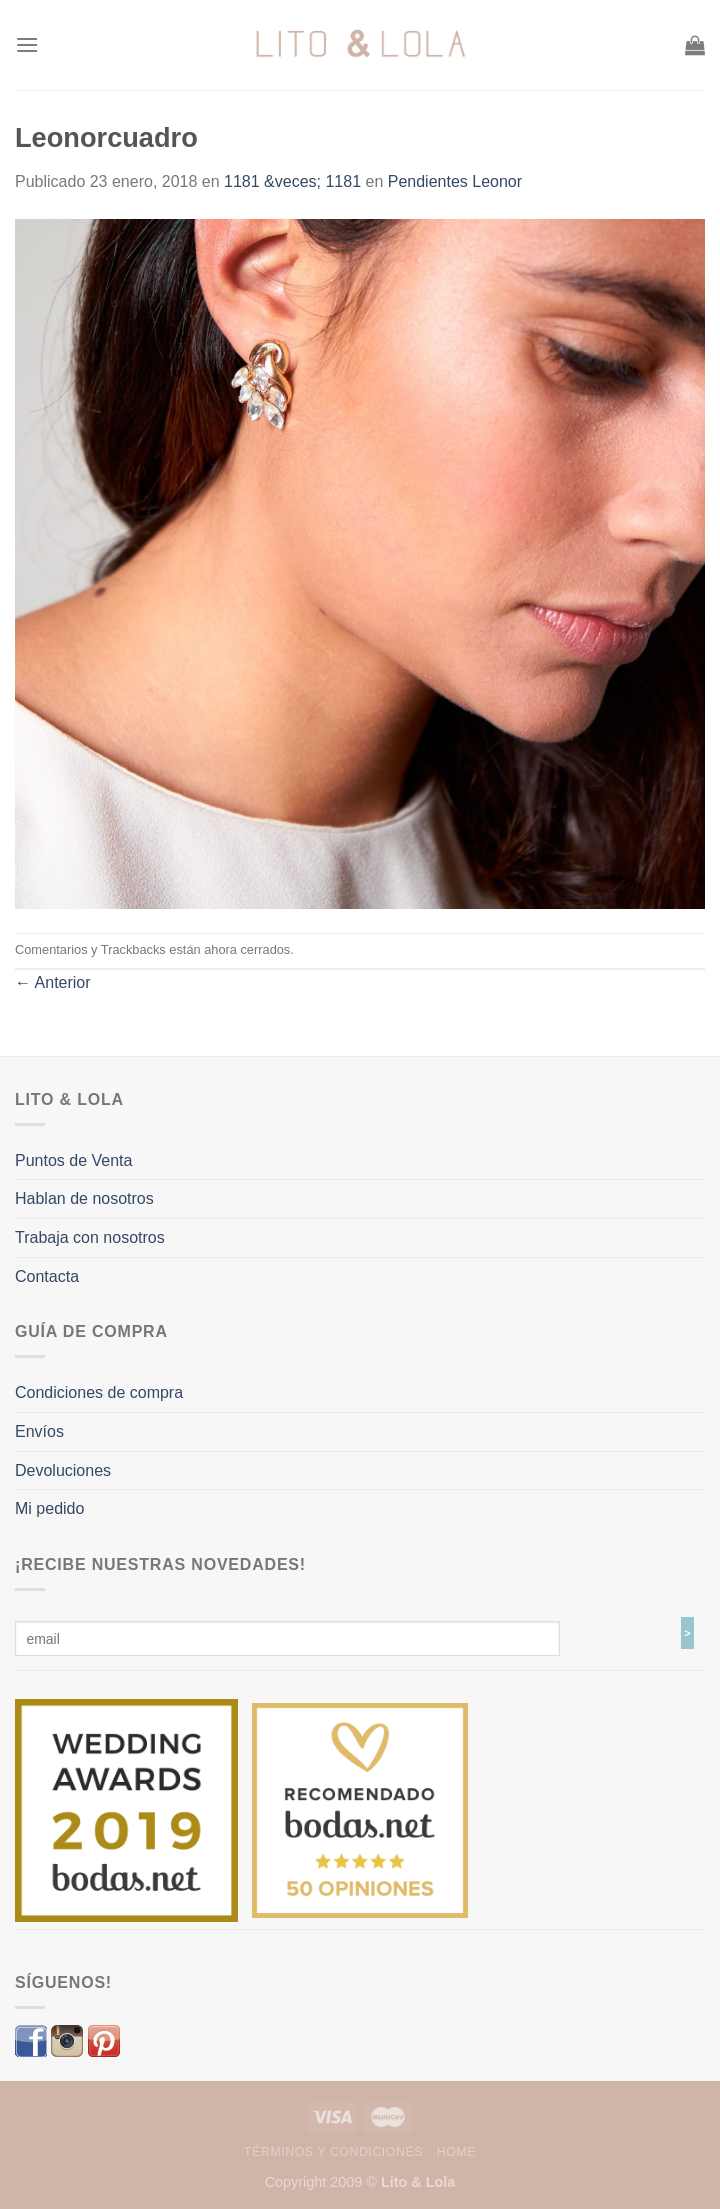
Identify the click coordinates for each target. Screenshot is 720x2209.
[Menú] (27, 44)
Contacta (47, 1276)
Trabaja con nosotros (90, 1237)
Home (456, 2152)
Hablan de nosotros (84, 1198)
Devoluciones (63, 1470)
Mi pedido (49, 1508)
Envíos (39, 1431)
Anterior (53, 982)
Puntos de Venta (73, 1160)
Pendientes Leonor (455, 181)
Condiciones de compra (99, 1392)
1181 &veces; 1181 (292, 181)
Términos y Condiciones (333, 2152)
